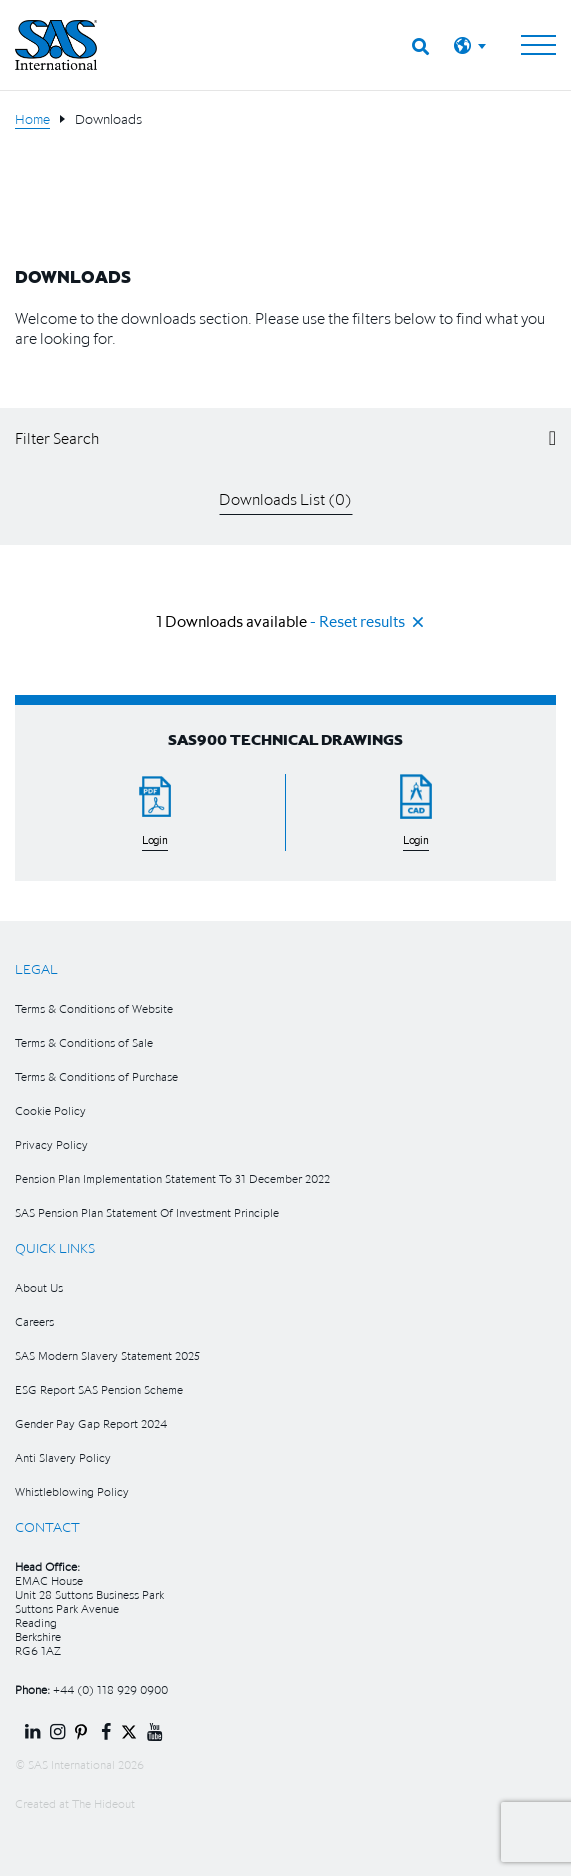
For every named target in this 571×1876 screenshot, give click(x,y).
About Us (39, 1287)
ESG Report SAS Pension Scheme (99, 1389)
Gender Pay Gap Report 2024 (91, 1423)
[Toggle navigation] (538, 45)
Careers (34, 1321)
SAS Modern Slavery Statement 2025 (107, 1355)
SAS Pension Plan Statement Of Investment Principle (147, 1212)
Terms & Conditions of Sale (84, 1042)
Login (155, 840)
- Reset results (357, 621)
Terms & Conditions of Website (94, 1008)
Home (32, 119)
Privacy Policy (51, 1144)
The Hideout (103, 1803)
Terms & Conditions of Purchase (96, 1076)
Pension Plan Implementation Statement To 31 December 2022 (172, 1178)
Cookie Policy (50, 1110)
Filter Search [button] (57, 438)
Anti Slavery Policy (63, 1457)
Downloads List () (285, 499)
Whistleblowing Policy (72, 1491)
